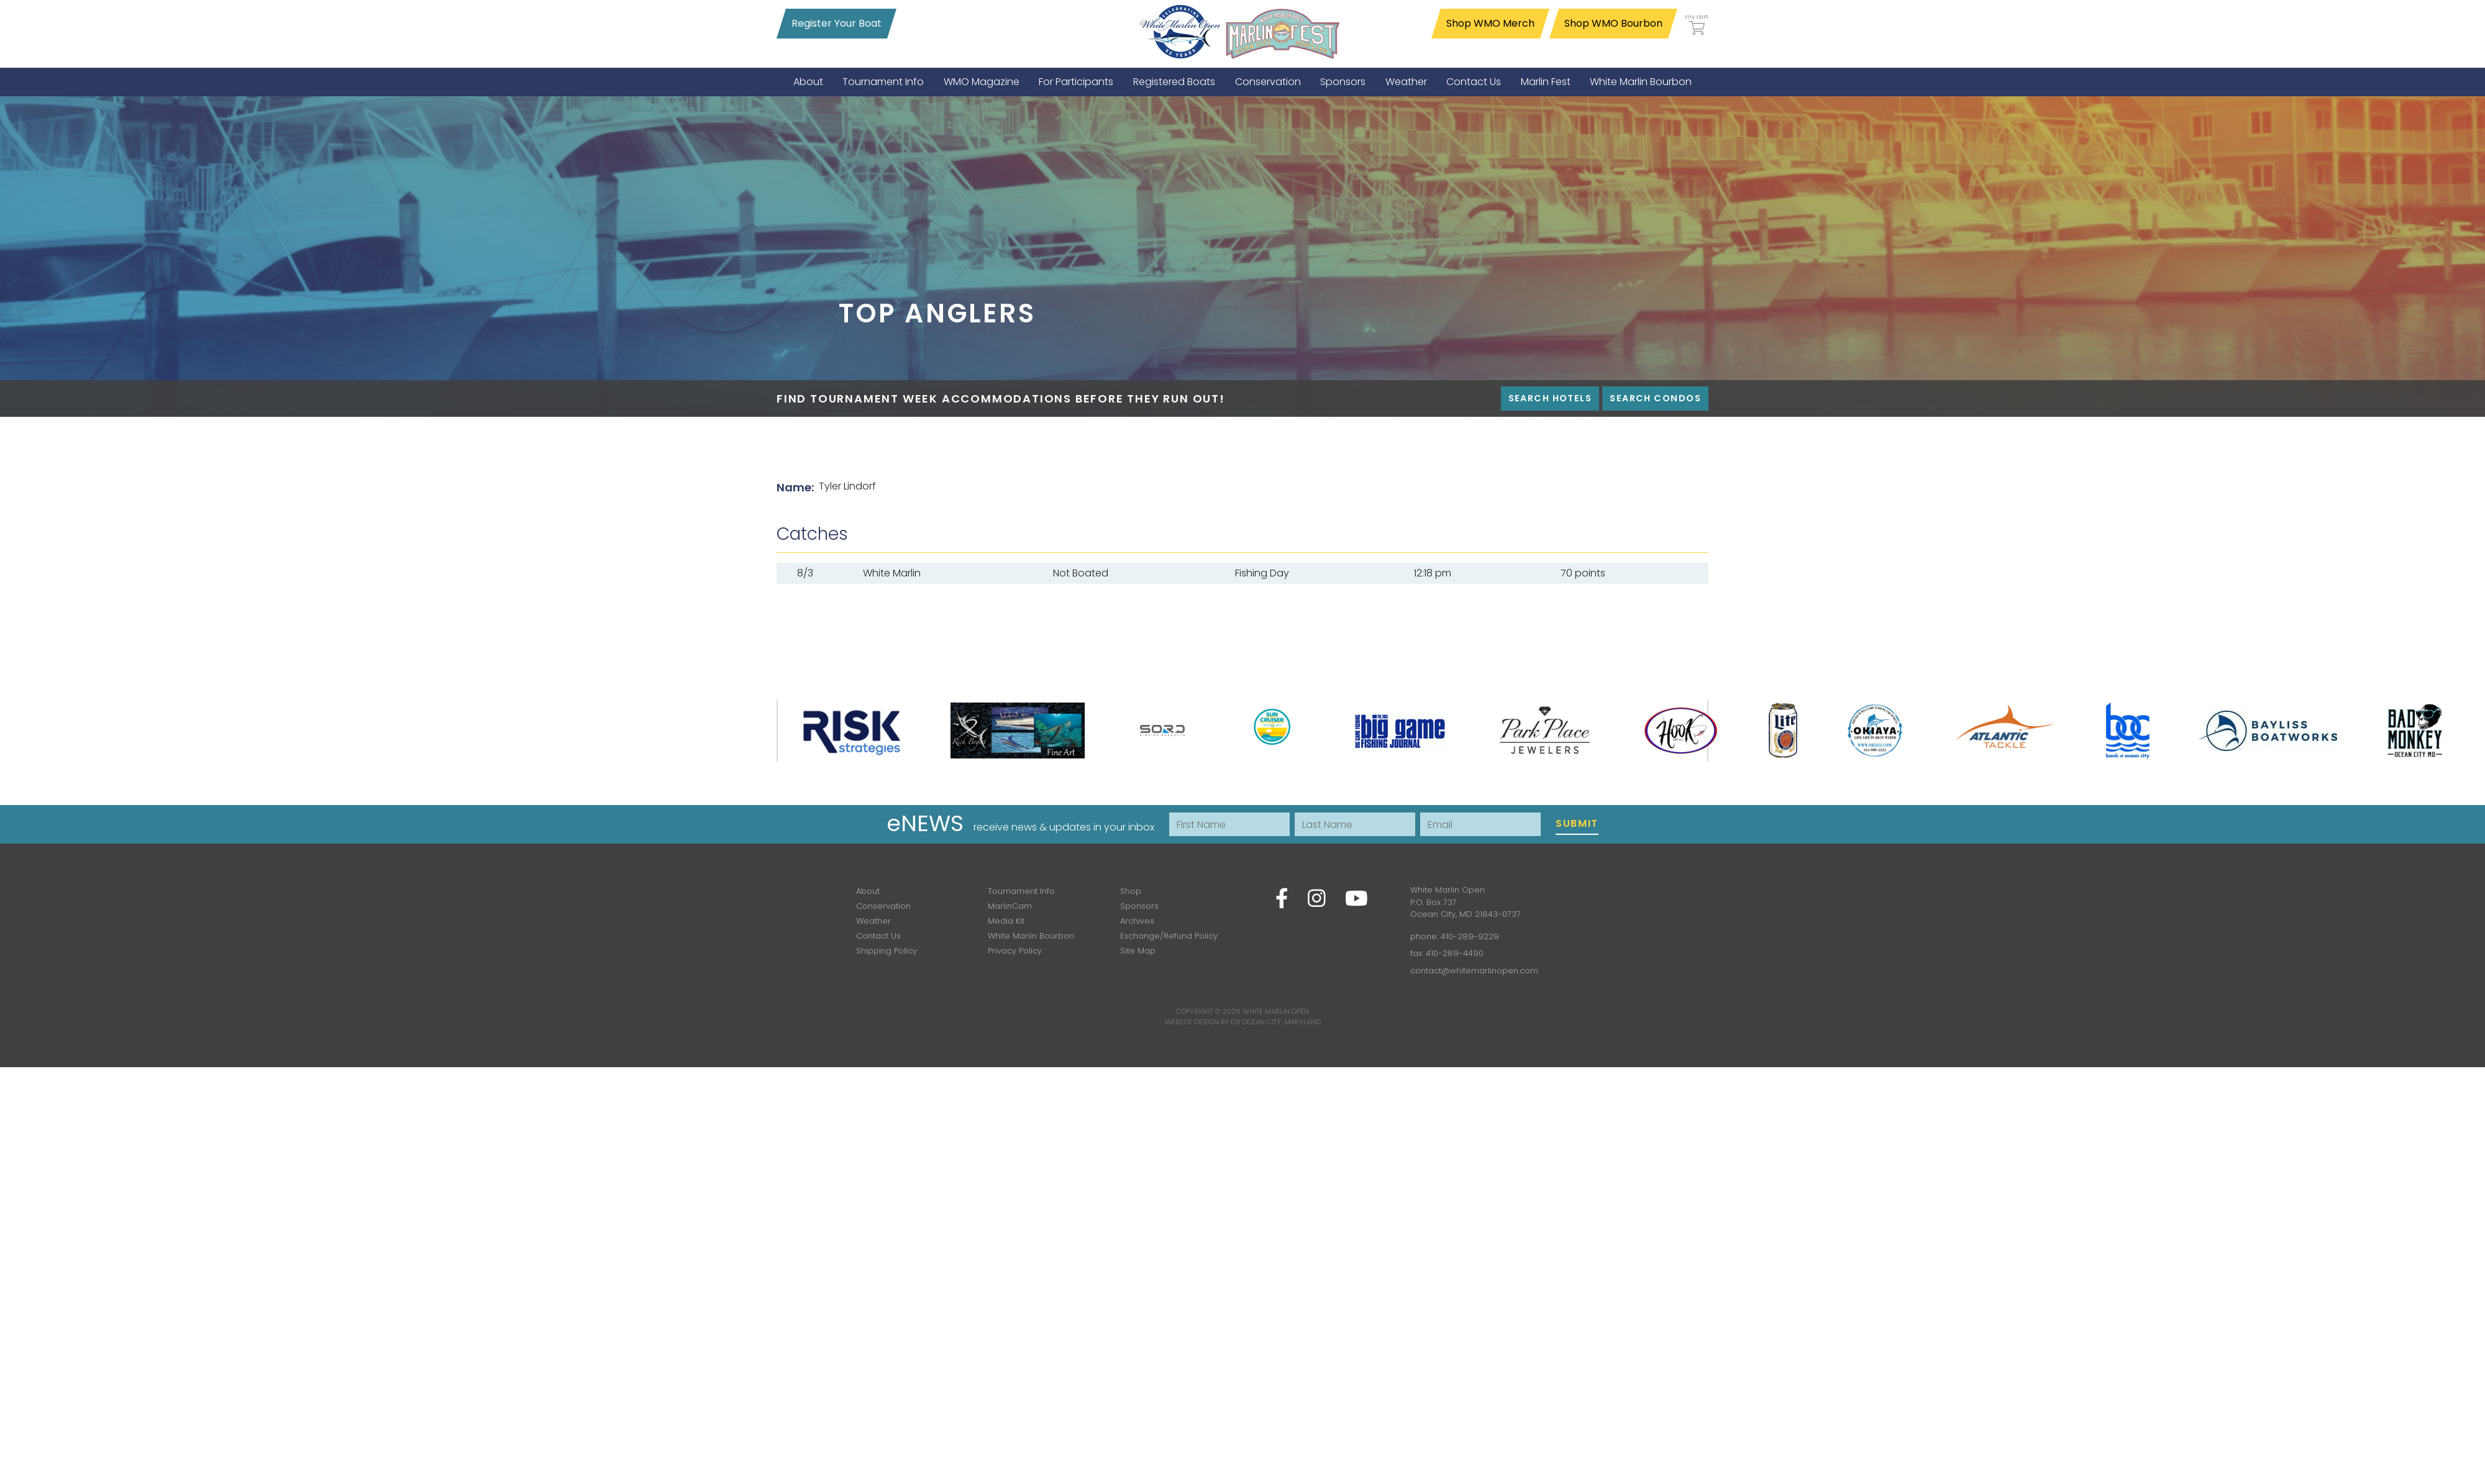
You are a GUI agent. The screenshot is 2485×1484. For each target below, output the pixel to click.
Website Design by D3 (1202, 1022)
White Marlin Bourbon (1031, 936)
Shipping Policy (886, 951)
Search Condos (1655, 398)
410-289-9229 (1470, 936)
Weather (873, 921)
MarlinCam (1010, 906)
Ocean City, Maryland (1281, 1022)
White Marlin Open (1275, 1011)
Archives (1137, 921)
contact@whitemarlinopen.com (1474, 970)
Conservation (883, 906)
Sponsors (1139, 906)
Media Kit (1006, 921)
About (868, 891)
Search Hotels (1550, 398)
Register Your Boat (836, 23)
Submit (1577, 823)
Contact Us (878, 936)
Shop (1130, 891)
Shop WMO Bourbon (1613, 23)
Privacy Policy (1015, 951)
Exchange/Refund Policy (1169, 936)
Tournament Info (1021, 891)
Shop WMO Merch (1490, 23)
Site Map (1138, 951)
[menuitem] (808, 82)
